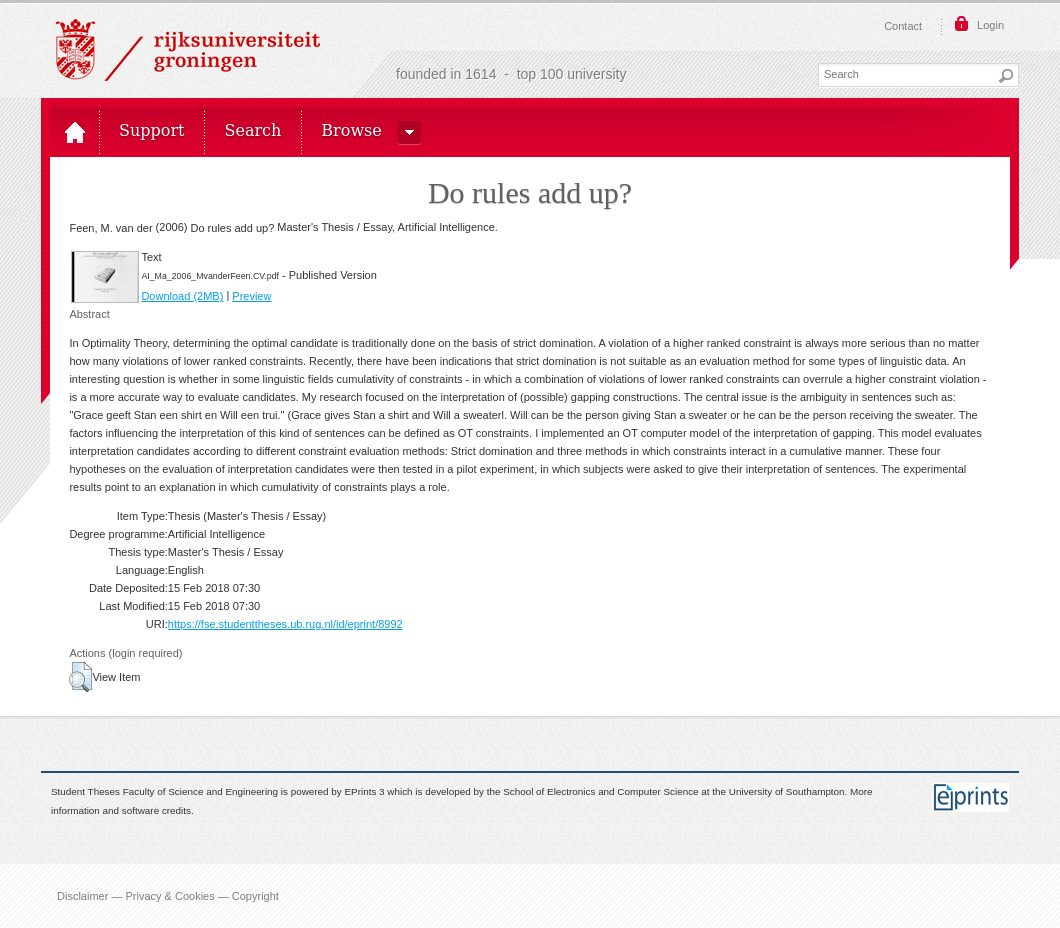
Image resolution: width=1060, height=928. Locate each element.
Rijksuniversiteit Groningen (188, 50)
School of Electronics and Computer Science (600, 792)
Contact (903, 26)
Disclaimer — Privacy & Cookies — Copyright (168, 896)
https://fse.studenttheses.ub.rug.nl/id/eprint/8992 (285, 624)
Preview (251, 296)
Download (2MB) (182, 296)
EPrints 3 (365, 792)
